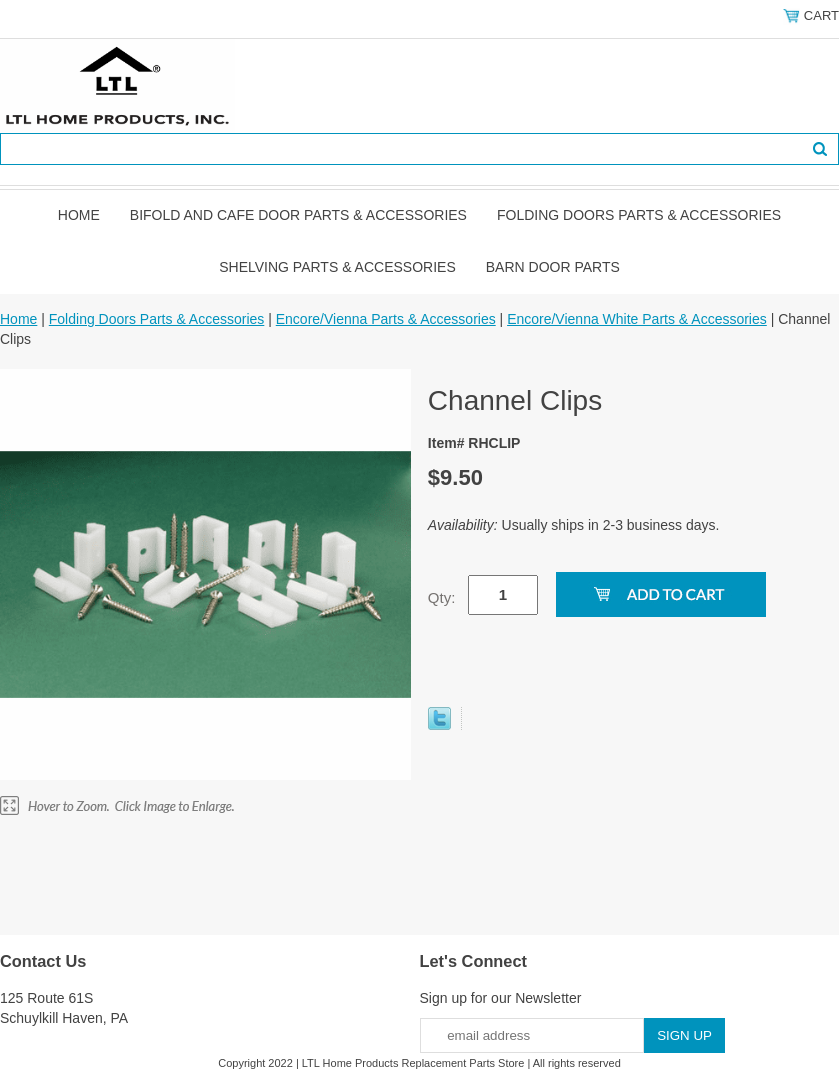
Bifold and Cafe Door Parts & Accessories (298, 215)
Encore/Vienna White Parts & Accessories (637, 319)
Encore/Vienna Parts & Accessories (386, 319)
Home (79, 215)
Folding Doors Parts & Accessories (639, 215)
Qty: (442, 597)
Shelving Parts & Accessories (337, 267)
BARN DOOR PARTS (553, 267)
